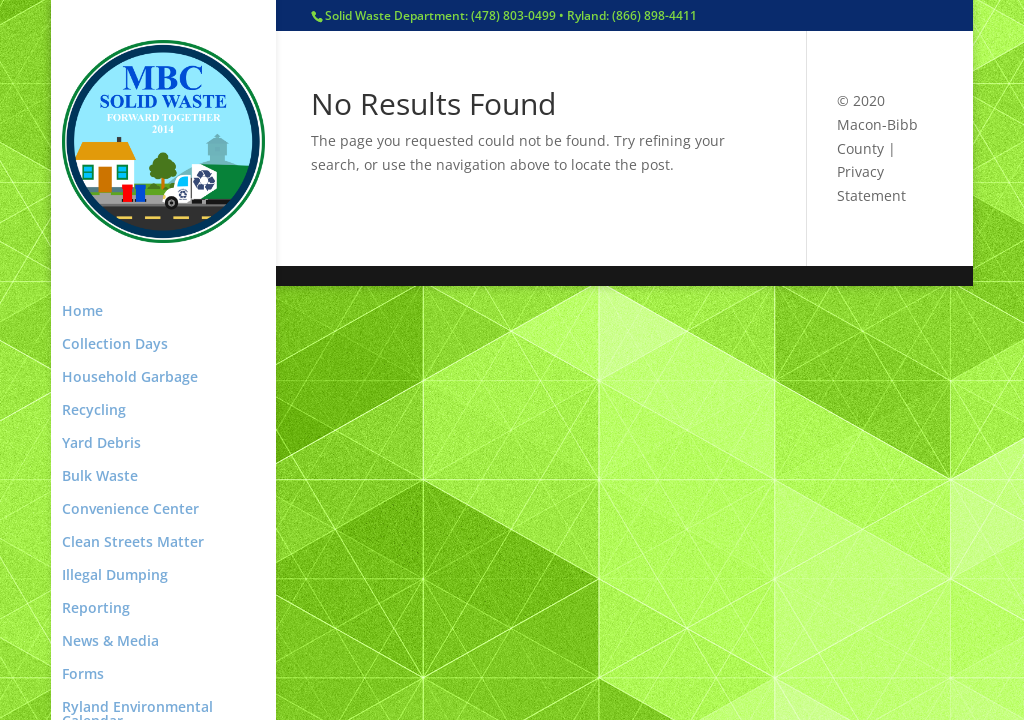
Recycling (94, 411)
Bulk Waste (100, 477)
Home (82, 312)
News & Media (110, 642)
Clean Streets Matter (133, 543)
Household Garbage (130, 378)
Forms (83, 675)
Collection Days (115, 345)
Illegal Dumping (115, 576)
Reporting (96, 609)
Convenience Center (130, 510)
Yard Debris (101, 444)
